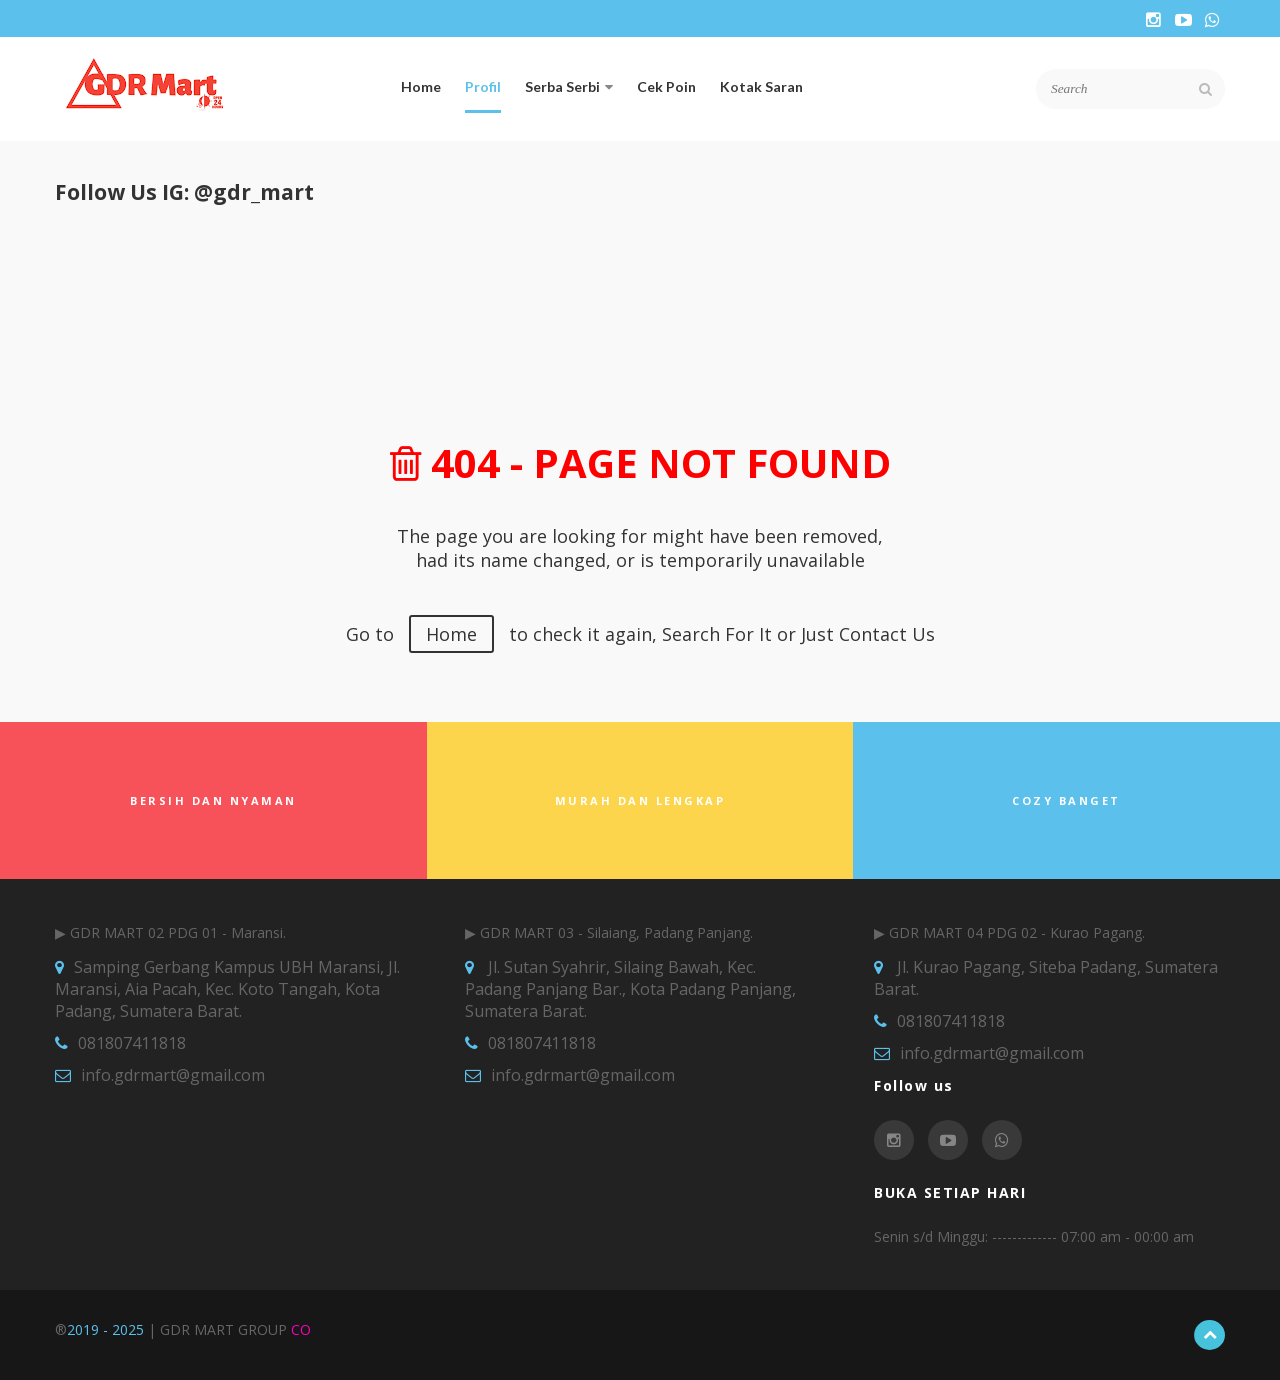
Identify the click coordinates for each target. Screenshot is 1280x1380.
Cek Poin (666, 86)
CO (301, 1329)
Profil (483, 86)
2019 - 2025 (105, 1329)
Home (421, 86)
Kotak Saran (761, 86)
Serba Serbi (569, 86)
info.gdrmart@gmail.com (173, 1075)
